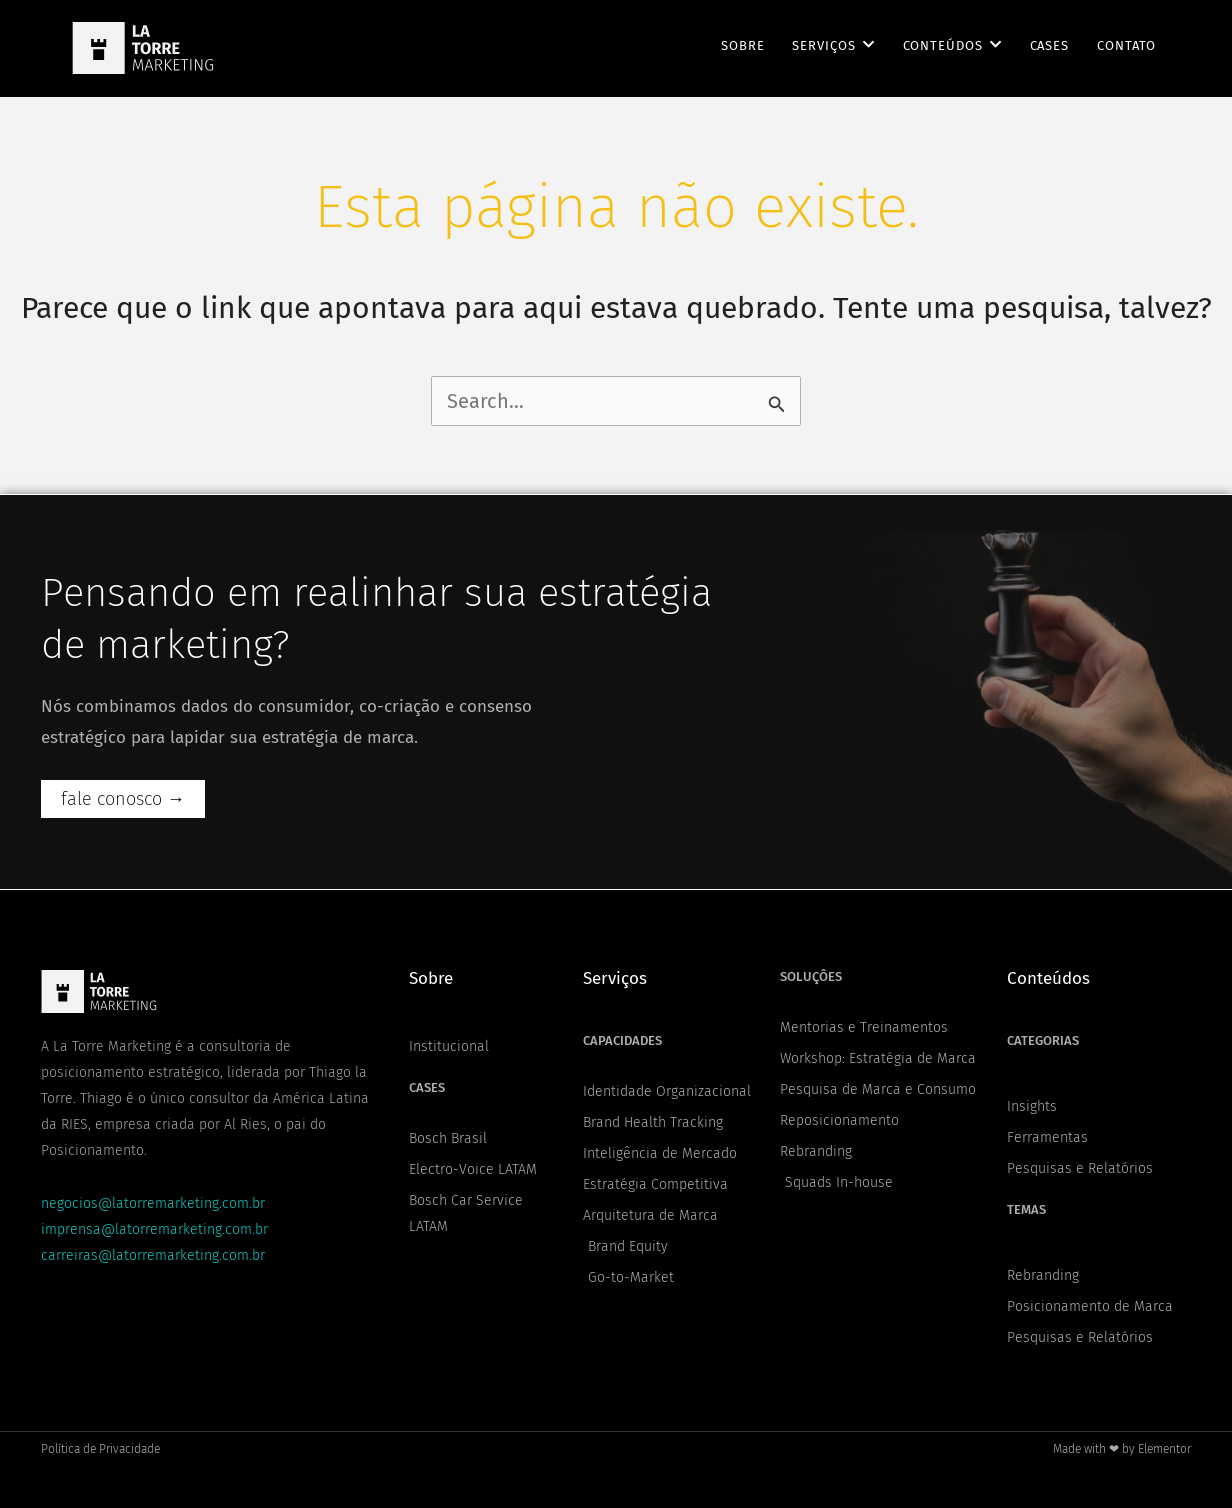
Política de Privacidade (100, 1449)
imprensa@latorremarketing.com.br (154, 1229)
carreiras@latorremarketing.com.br (153, 1255)
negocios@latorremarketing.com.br (153, 1203)
